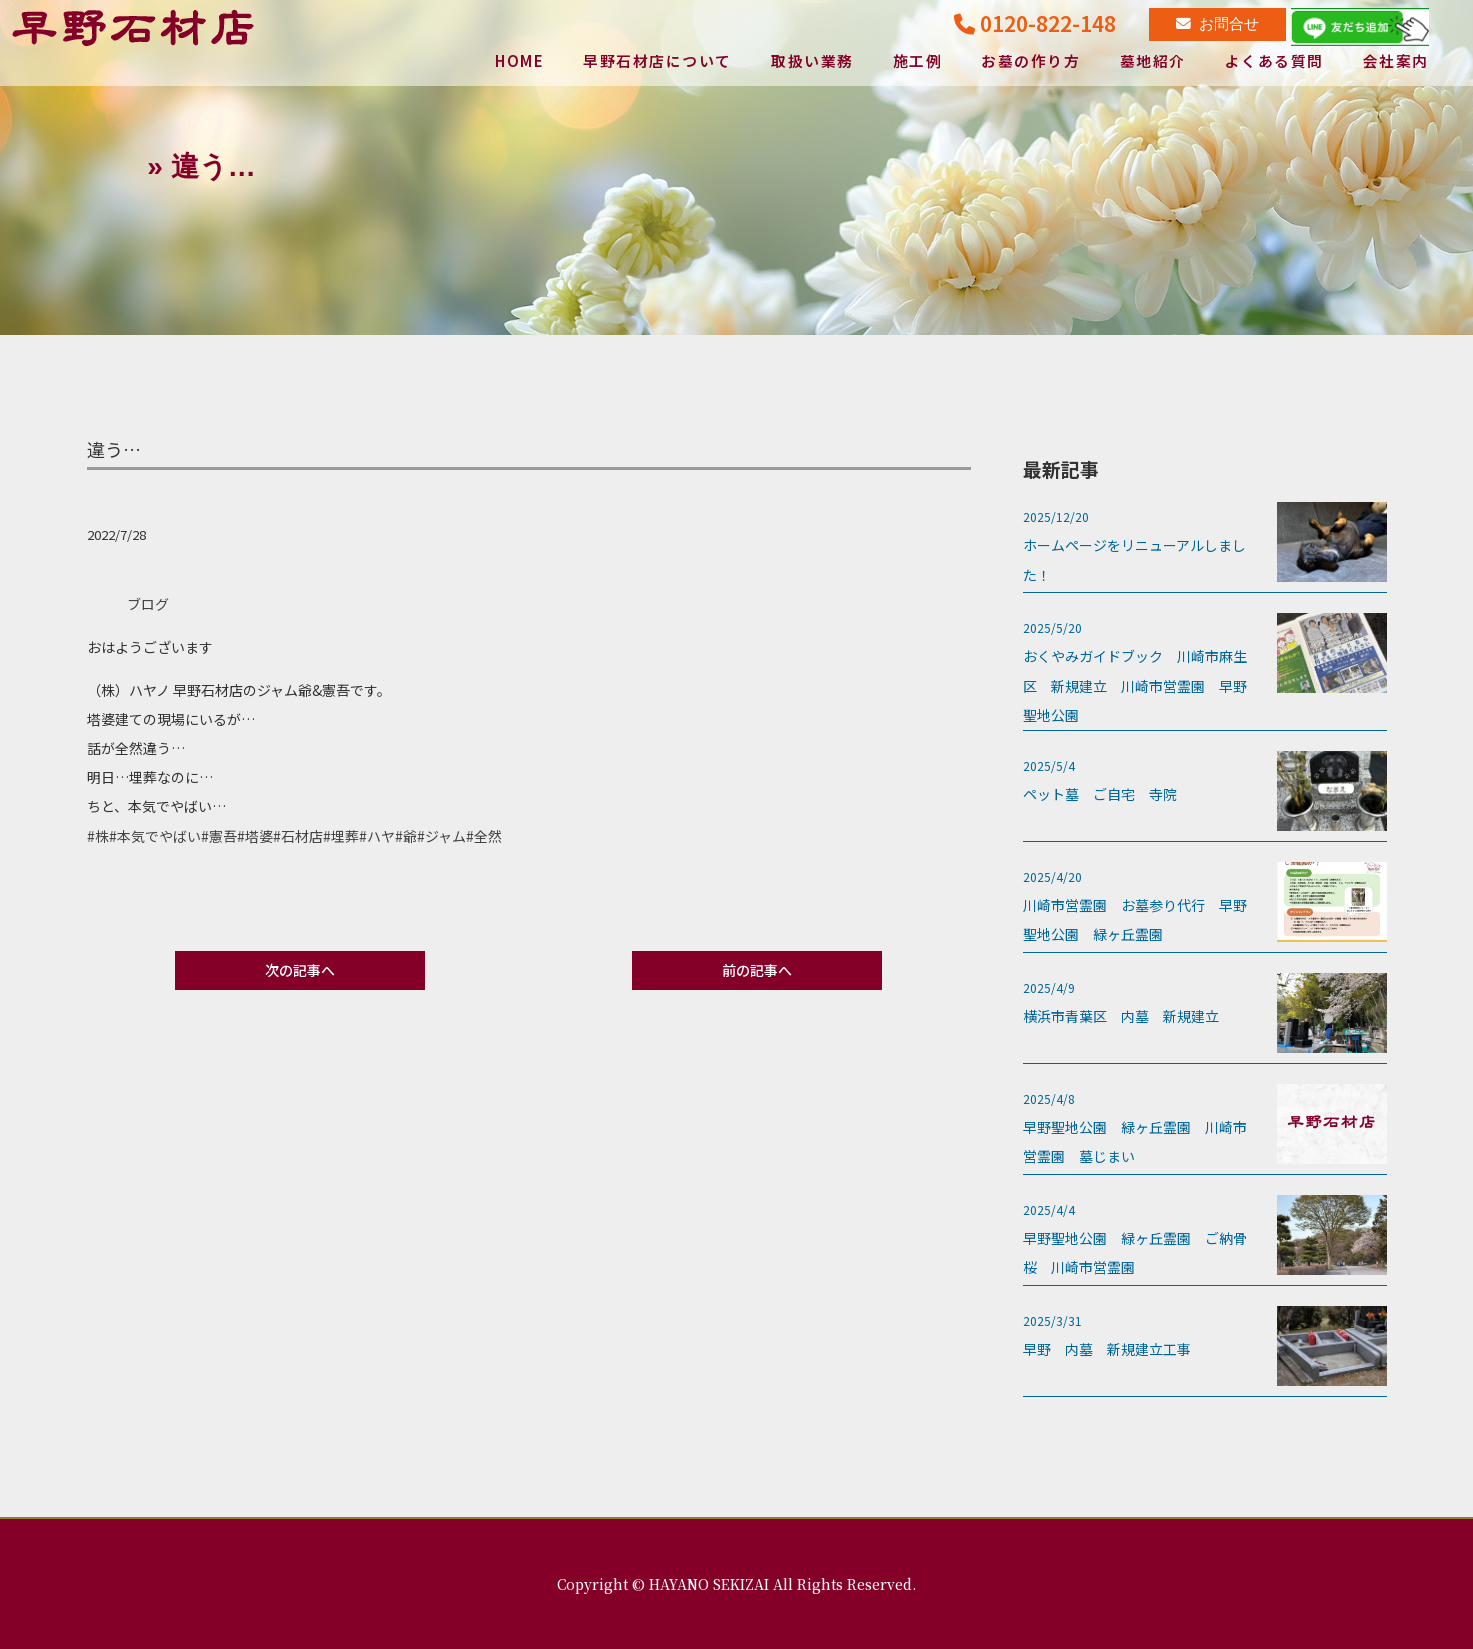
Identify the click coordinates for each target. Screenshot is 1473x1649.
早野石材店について (657, 62)
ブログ (148, 604)
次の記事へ (300, 970)
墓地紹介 (1153, 62)
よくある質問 (1274, 62)
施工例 (918, 62)
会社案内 (1396, 62)
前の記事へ (757, 970)
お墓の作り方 (1030, 62)
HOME (518, 62)
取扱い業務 (812, 62)
